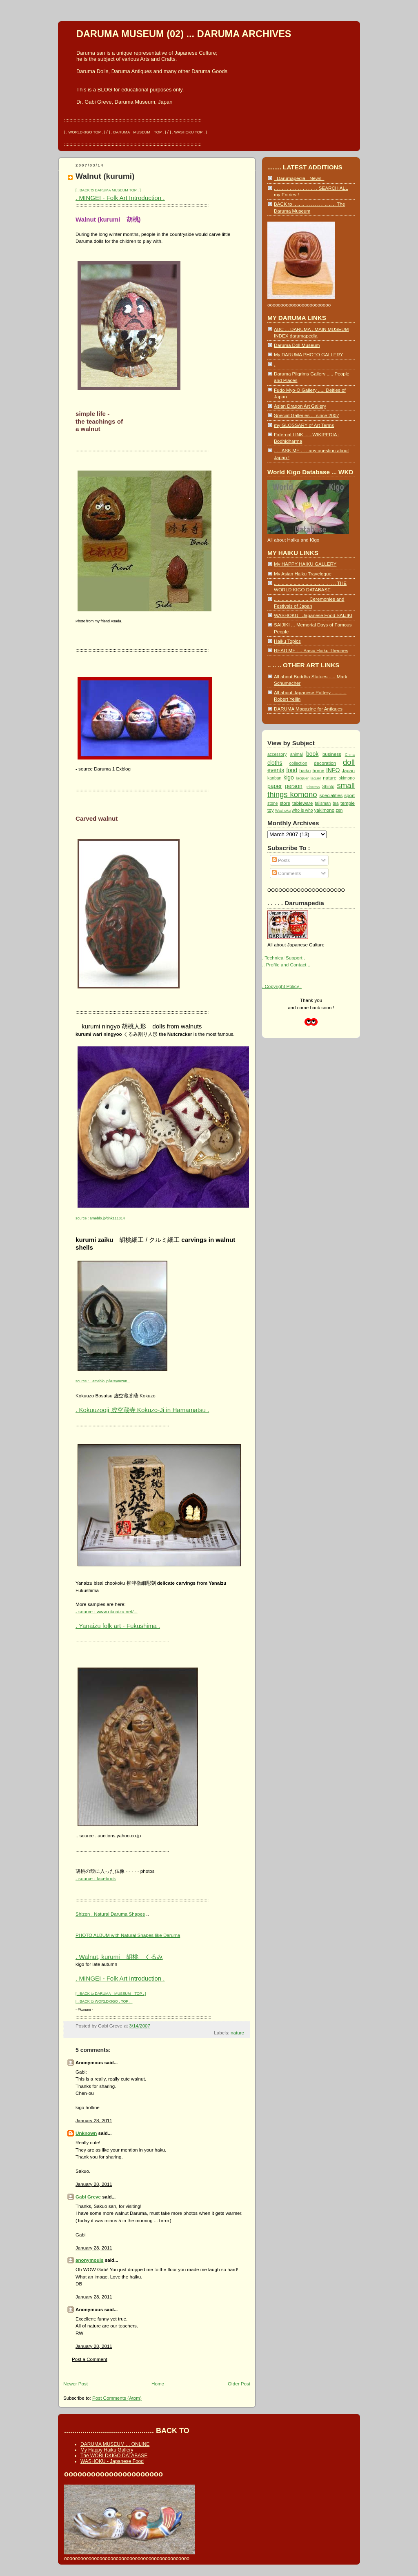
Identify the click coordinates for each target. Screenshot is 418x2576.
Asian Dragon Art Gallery (300, 406)
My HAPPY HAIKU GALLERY (305, 563)
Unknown (86, 2133)
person (293, 786)
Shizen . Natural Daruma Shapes (110, 1913)
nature (237, 2032)
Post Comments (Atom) (117, 2398)
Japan (348, 770)
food (291, 770)
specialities (330, 795)
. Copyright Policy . (282, 986)
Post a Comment (89, 2359)
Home (157, 2383)
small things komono (311, 790)
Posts (281, 860)
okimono (346, 778)
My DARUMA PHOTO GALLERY (308, 354)
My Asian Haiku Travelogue (302, 573)
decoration (325, 763)
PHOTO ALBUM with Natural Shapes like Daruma (128, 1935)
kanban (274, 778)
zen (339, 810)
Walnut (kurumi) (105, 176)
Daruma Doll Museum (297, 345)
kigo (288, 777)
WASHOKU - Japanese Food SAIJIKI (313, 615)
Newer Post (75, 2383)
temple (347, 803)
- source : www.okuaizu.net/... (107, 1611)
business (331, 754)
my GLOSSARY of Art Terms (304, 425)
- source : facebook (96, 1878)
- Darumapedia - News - (299, 178)
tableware (302, 803)
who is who (302, 810)
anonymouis (89, 2260)
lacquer (302, 778)
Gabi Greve (88, 2196)
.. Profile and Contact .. (286, 964)
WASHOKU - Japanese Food (112, 2461)
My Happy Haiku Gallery (106, 2450)
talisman (323, 803)
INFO (333, 770)
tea (336, 803)
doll (349, 762)
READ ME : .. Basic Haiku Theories (311, 650)
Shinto (328, 786)
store (285, 803)
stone (272, 803)
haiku (305, 770)
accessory (277, 754)
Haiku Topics (287, 641)
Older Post (239, 2383)
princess (312, 787)
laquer (316, 778)
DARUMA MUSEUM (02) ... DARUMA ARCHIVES (183, 34)
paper (274, 786)
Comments (286, 873)
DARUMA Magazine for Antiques (308, 708)
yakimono (324, 810)
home (318, 770)
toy (270, 810)
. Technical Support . (283, 957)
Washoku (283, 810)
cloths (274, 762)
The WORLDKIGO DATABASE (113, 2455)
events (275, 770)
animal (296, 754)
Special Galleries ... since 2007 (306, 415)
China (350, 755)
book (312, 754)
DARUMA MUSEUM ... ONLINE (114, 2444)
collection (298, 763)
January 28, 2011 (94, 2120)
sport (349, 795)
